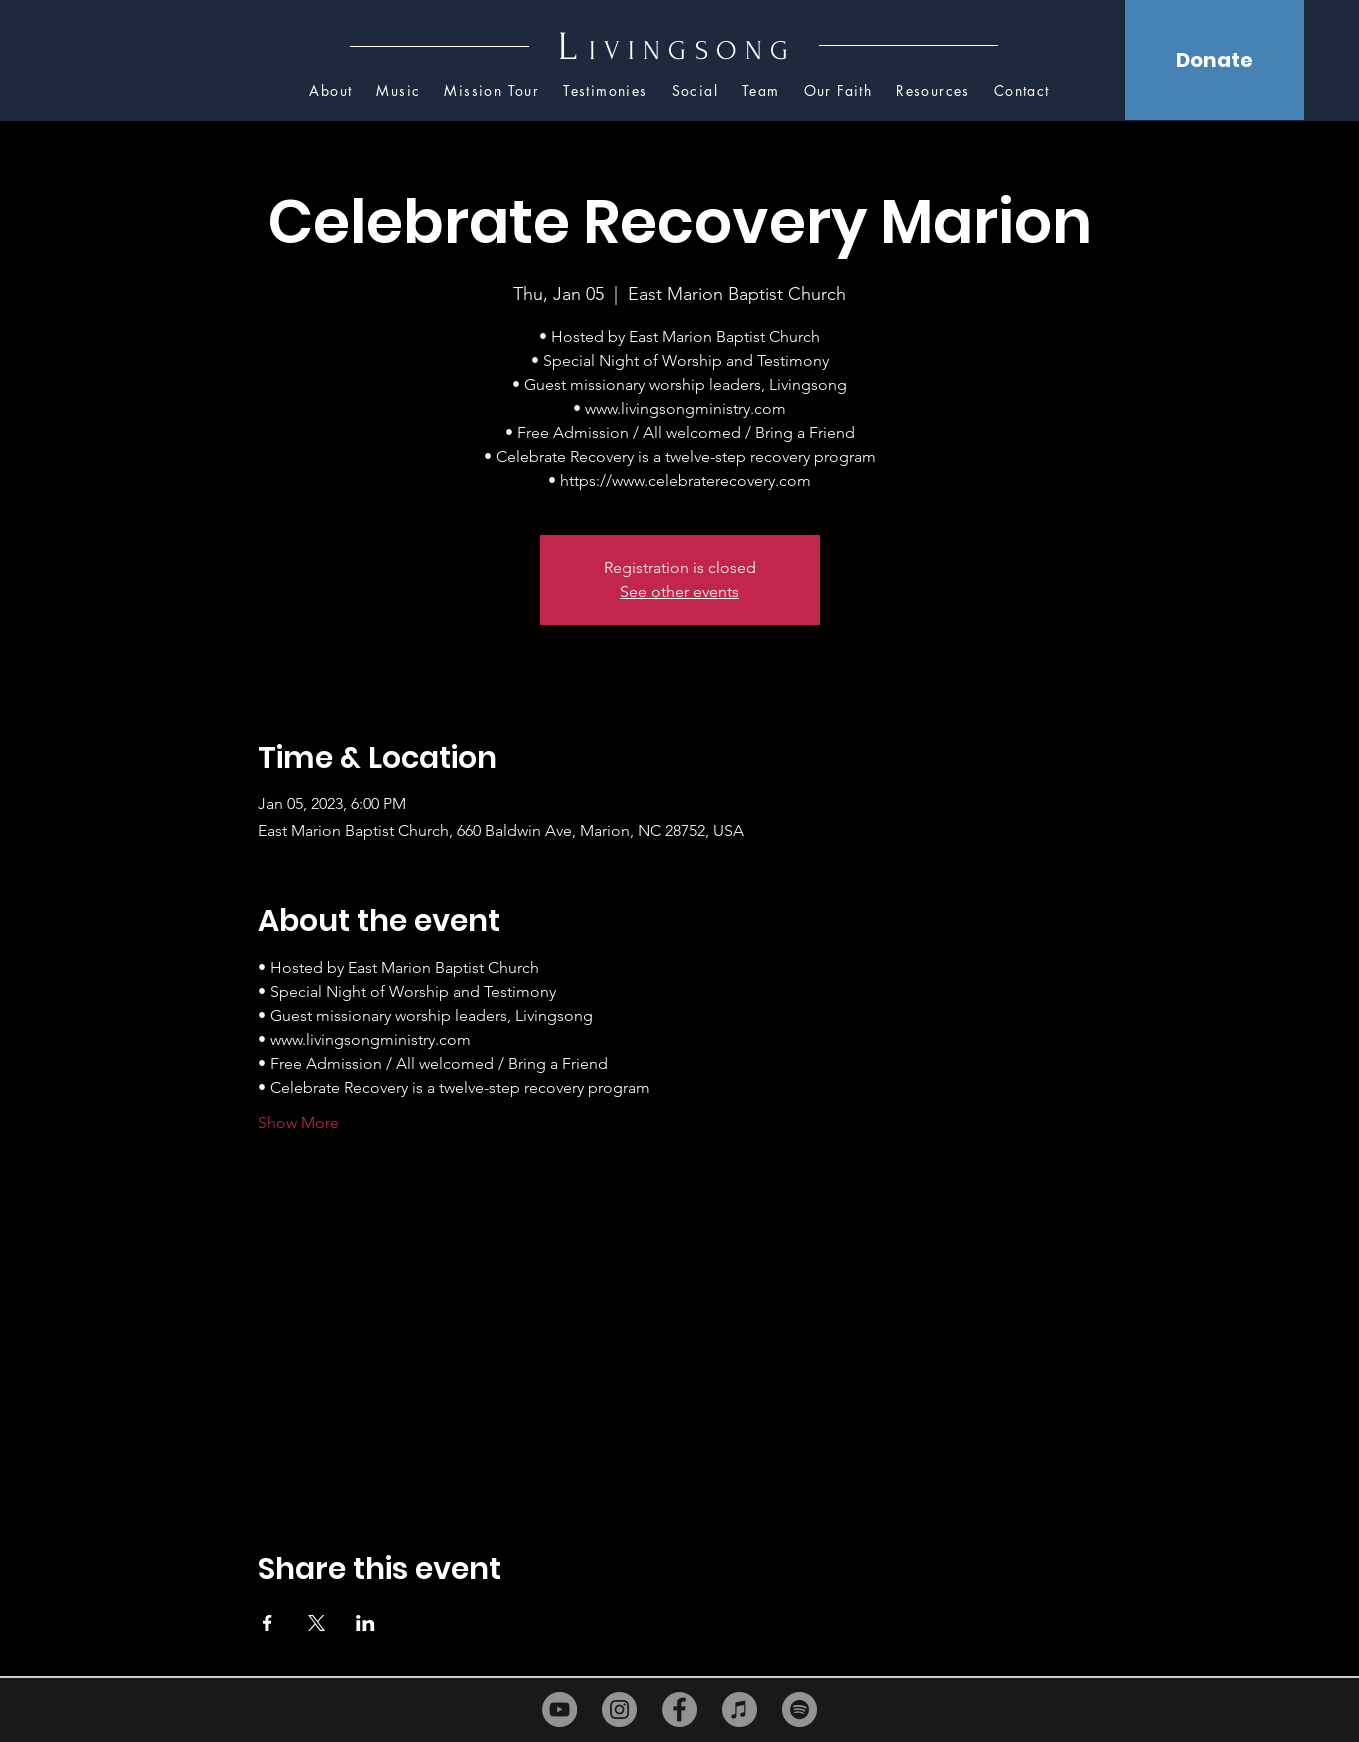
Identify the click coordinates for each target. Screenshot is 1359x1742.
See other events (679, 591)
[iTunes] (739, 1709)
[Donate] (1214, 60)
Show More (298, 1122)
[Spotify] (799, 1709)
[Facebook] (679, 1709)
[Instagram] (619, 1709)
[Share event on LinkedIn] (365, 1623)
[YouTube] (559, 1709)
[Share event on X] (316, 1623)
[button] (933, 91)
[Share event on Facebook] (267, 1623)
